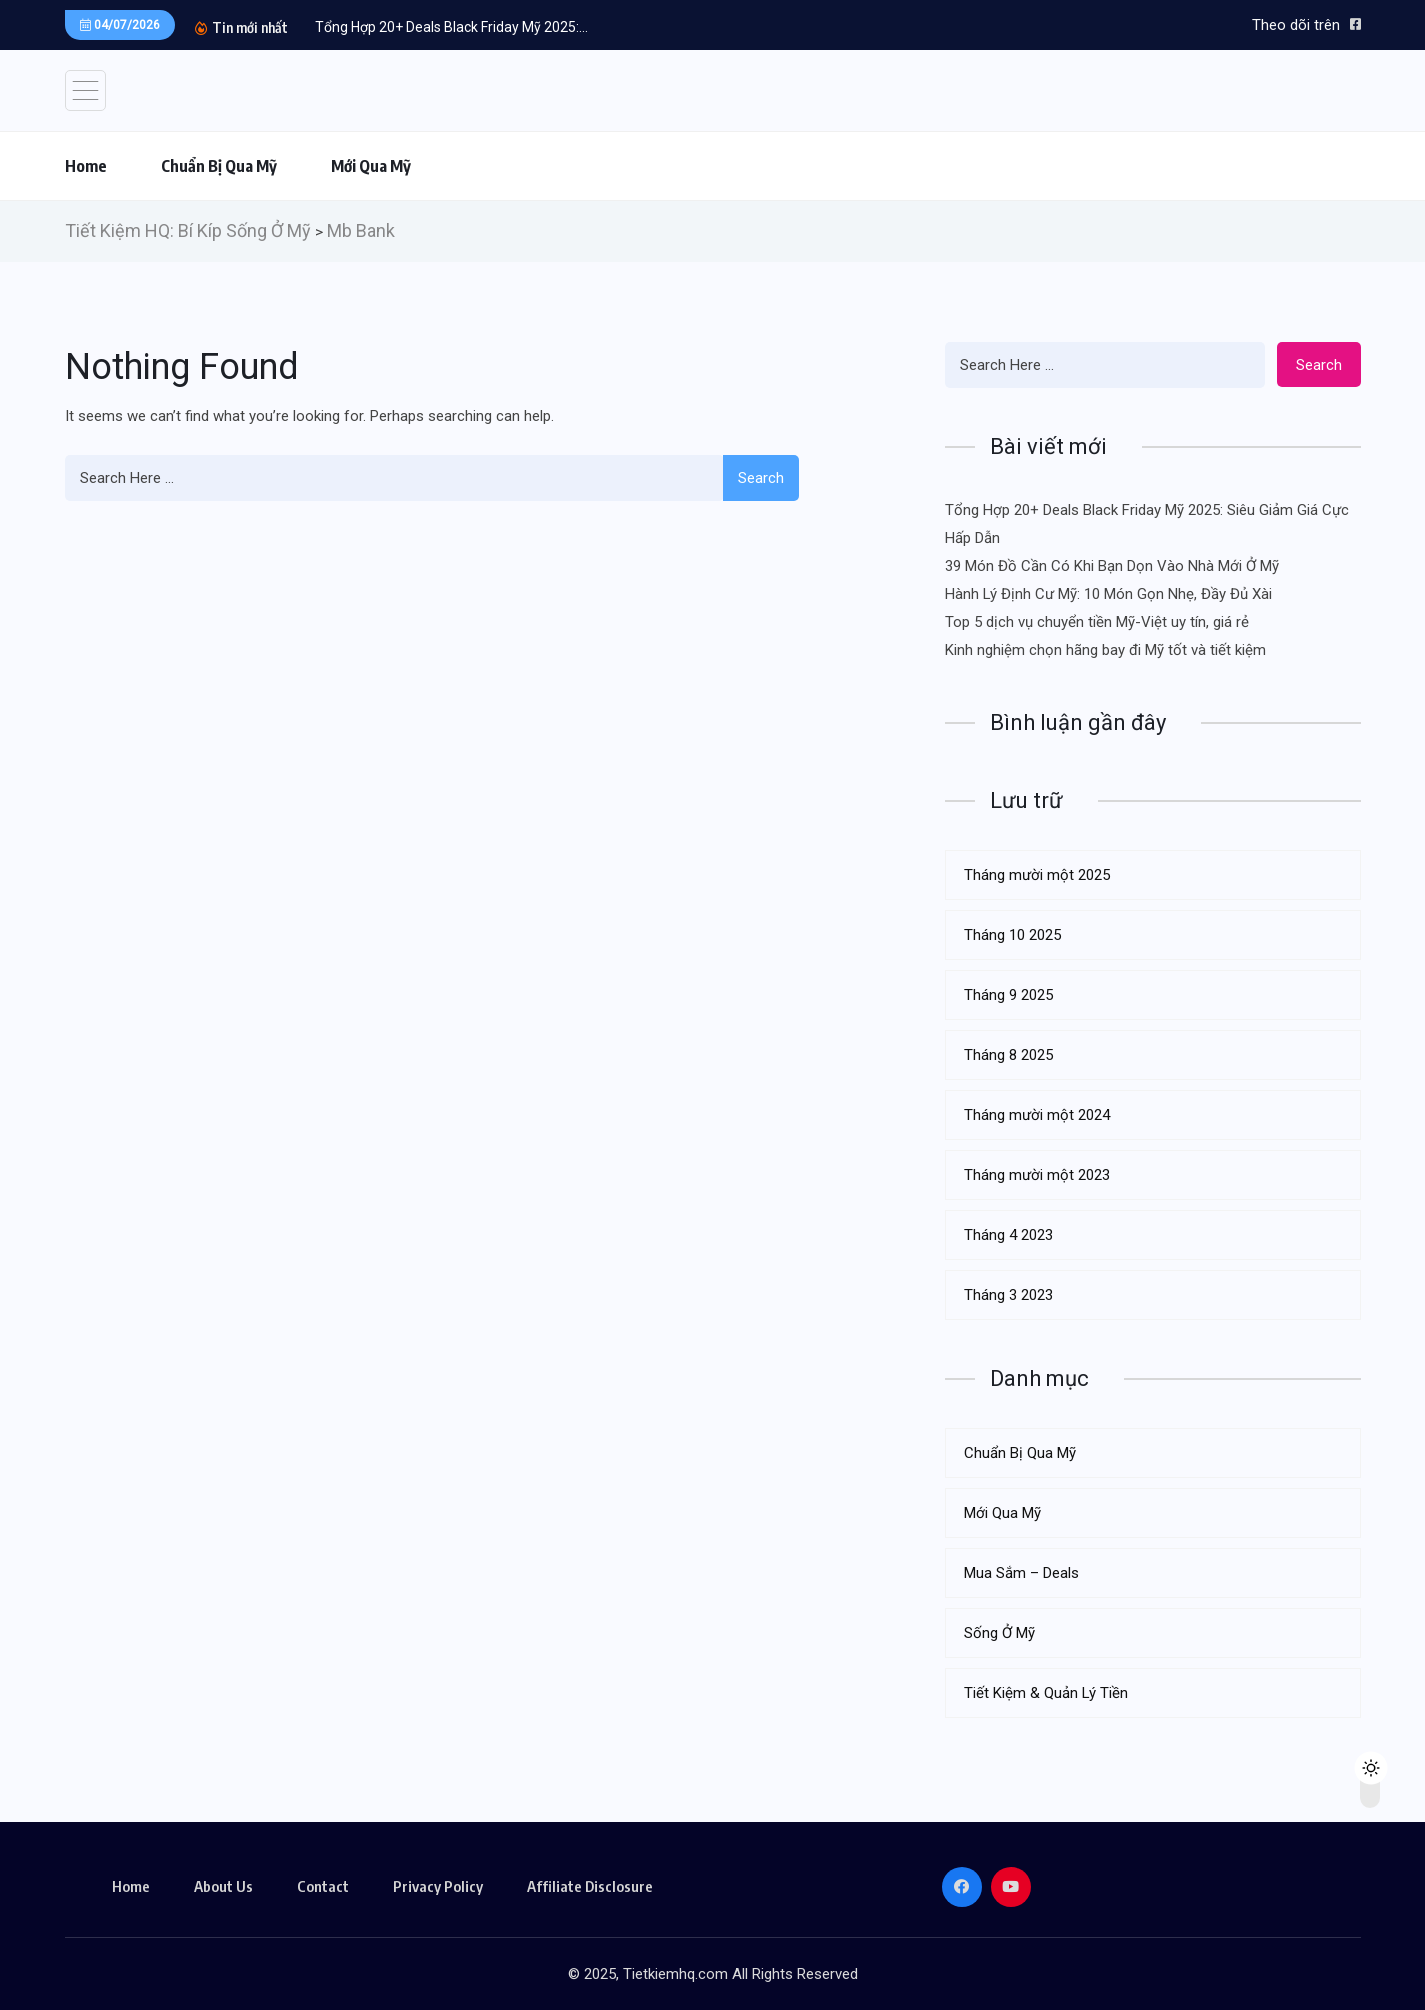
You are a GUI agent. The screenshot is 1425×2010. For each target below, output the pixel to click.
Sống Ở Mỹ (999, 1633)
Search (761, 478)
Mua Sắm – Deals (1021, 1573)
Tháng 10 (1012, 935)
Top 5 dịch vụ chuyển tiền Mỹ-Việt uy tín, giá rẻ (1097, 622)
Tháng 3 (1008, 1295)
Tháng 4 (1008, 1235)
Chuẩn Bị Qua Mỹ (219, 166)
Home (86, 166)
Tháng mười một (1037, 875)
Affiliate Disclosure (590, 1886)
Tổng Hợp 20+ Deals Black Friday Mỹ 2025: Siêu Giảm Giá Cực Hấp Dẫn (1147, 524)
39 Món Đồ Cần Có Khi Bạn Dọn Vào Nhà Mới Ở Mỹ (1112, 566)
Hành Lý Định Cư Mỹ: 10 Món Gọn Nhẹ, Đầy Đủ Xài (1108, 594)
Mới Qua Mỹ (371, 166)
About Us (223, 1886)
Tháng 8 (1008, 1055)
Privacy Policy (438, 1886)
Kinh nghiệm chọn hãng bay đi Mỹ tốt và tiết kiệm (1105, 650)
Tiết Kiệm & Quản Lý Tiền (1046, 1693)
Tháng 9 (1008, 995)
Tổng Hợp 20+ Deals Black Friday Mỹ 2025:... (451, 27)
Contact (323, 1886)
